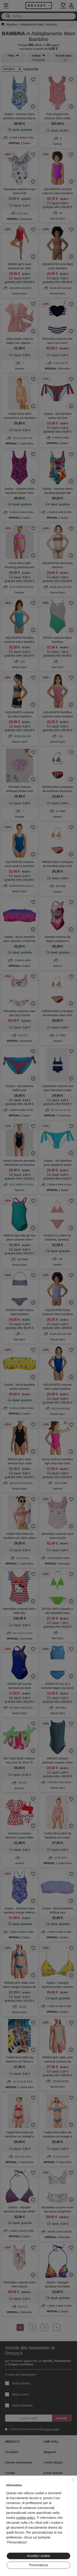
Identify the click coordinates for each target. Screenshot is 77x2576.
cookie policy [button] (25, 2517)
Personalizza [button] (38, 2565)
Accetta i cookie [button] (38, 2556)
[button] (73, 2480)
